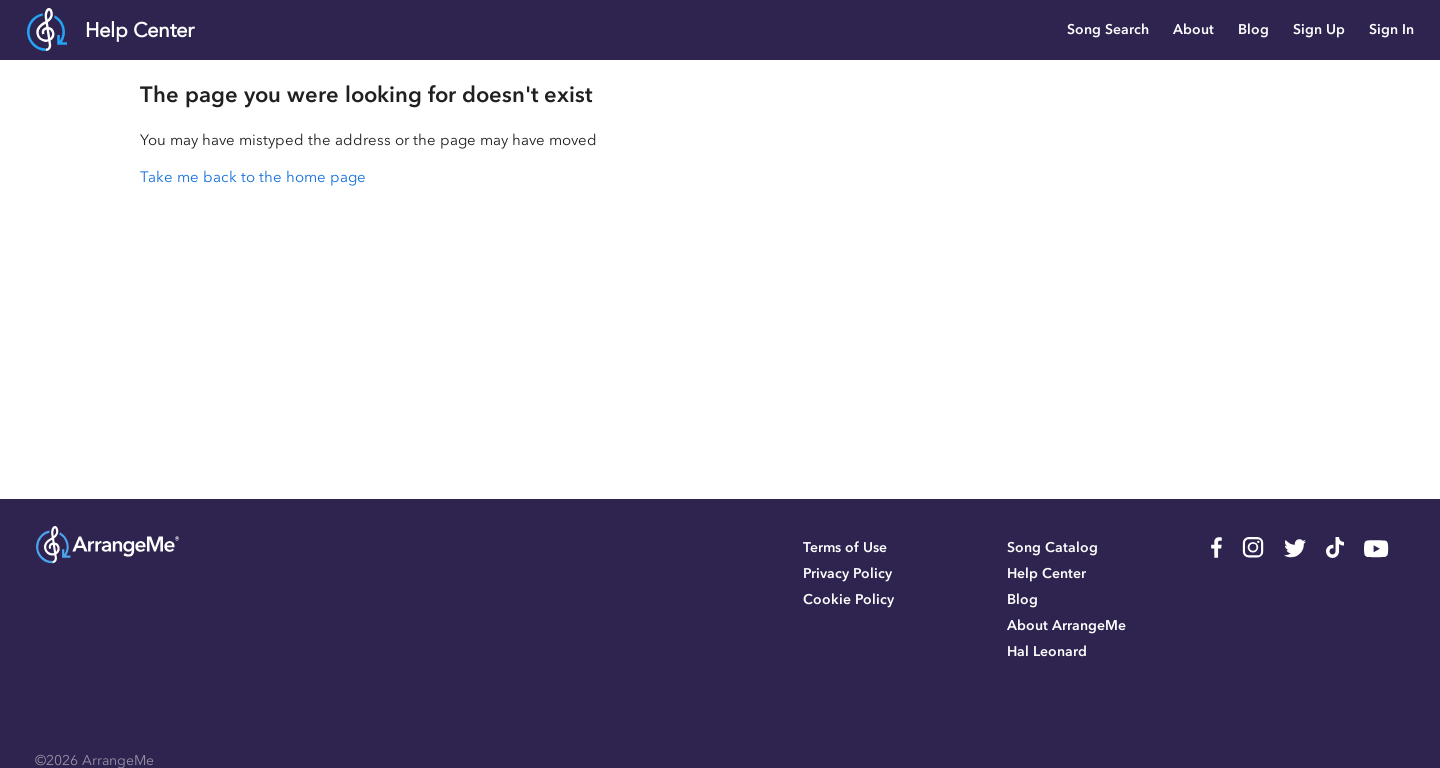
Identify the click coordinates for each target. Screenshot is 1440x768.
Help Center (139, 30)
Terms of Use (845, 547)
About (1193, 29)
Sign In (1391, 29)
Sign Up (1319, 29)
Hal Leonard (1047, 651)
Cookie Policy (848, 599)
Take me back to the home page (253, 177)
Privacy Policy (847, 573)
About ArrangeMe (1066, 625)
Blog (1253, 29)
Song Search (1108, 29)
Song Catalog (1052, 547)
